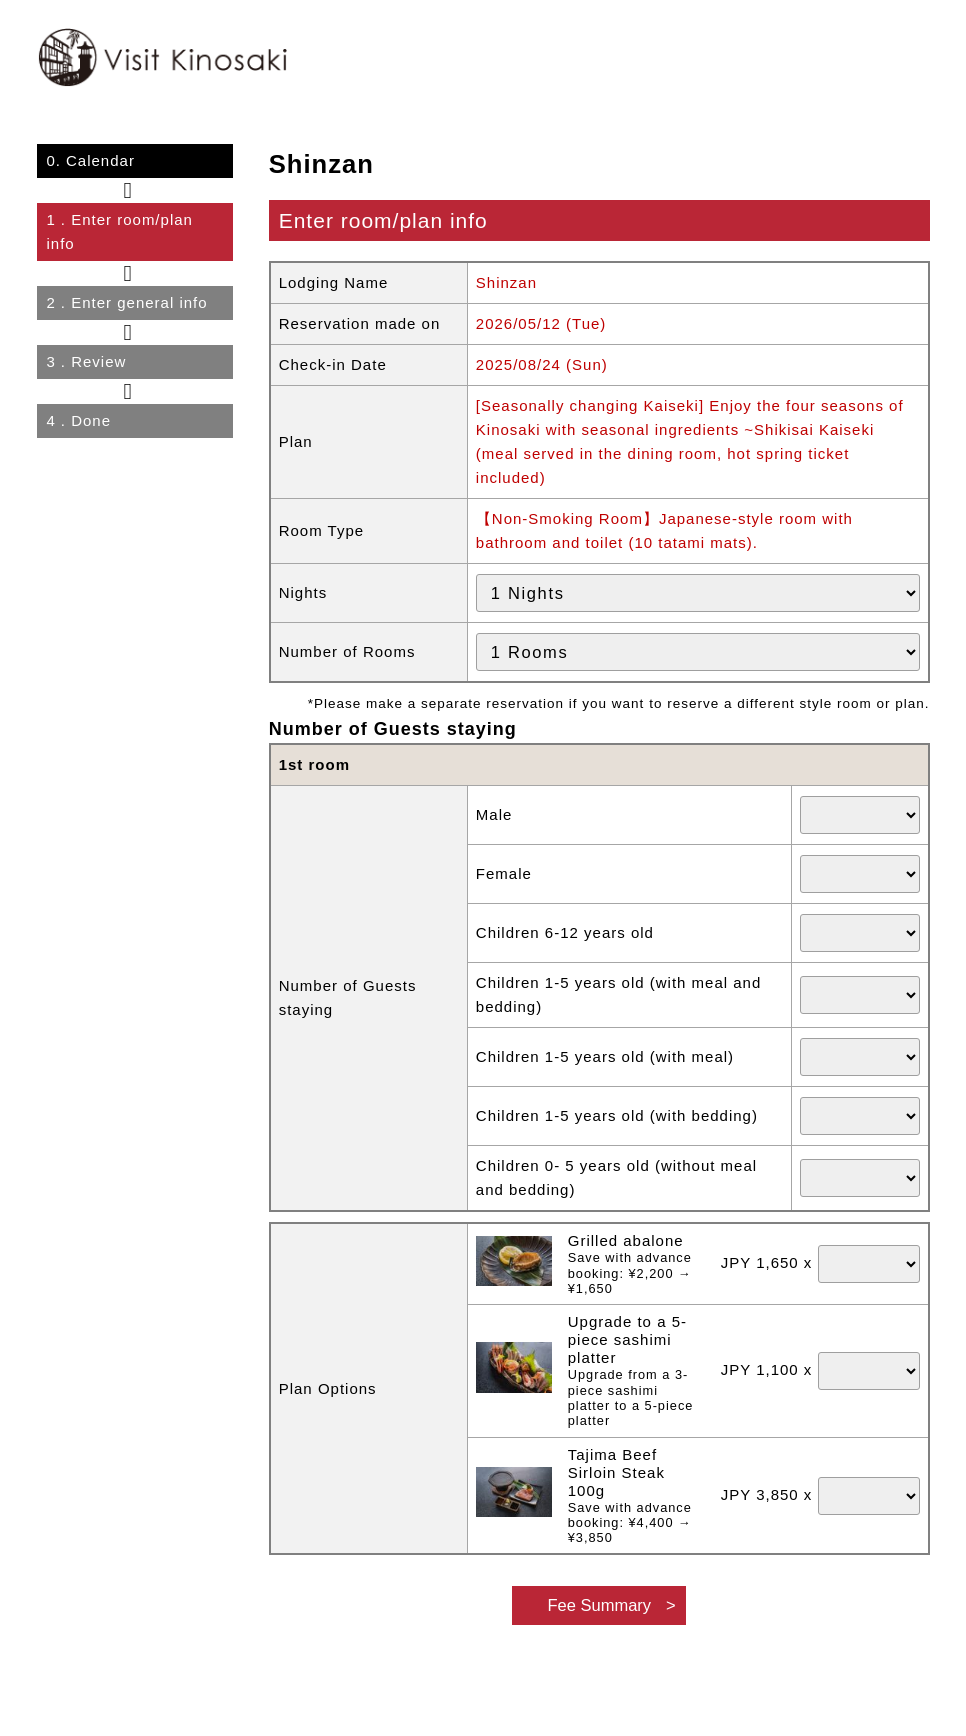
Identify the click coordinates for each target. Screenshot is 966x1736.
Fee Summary (599, 1605)
